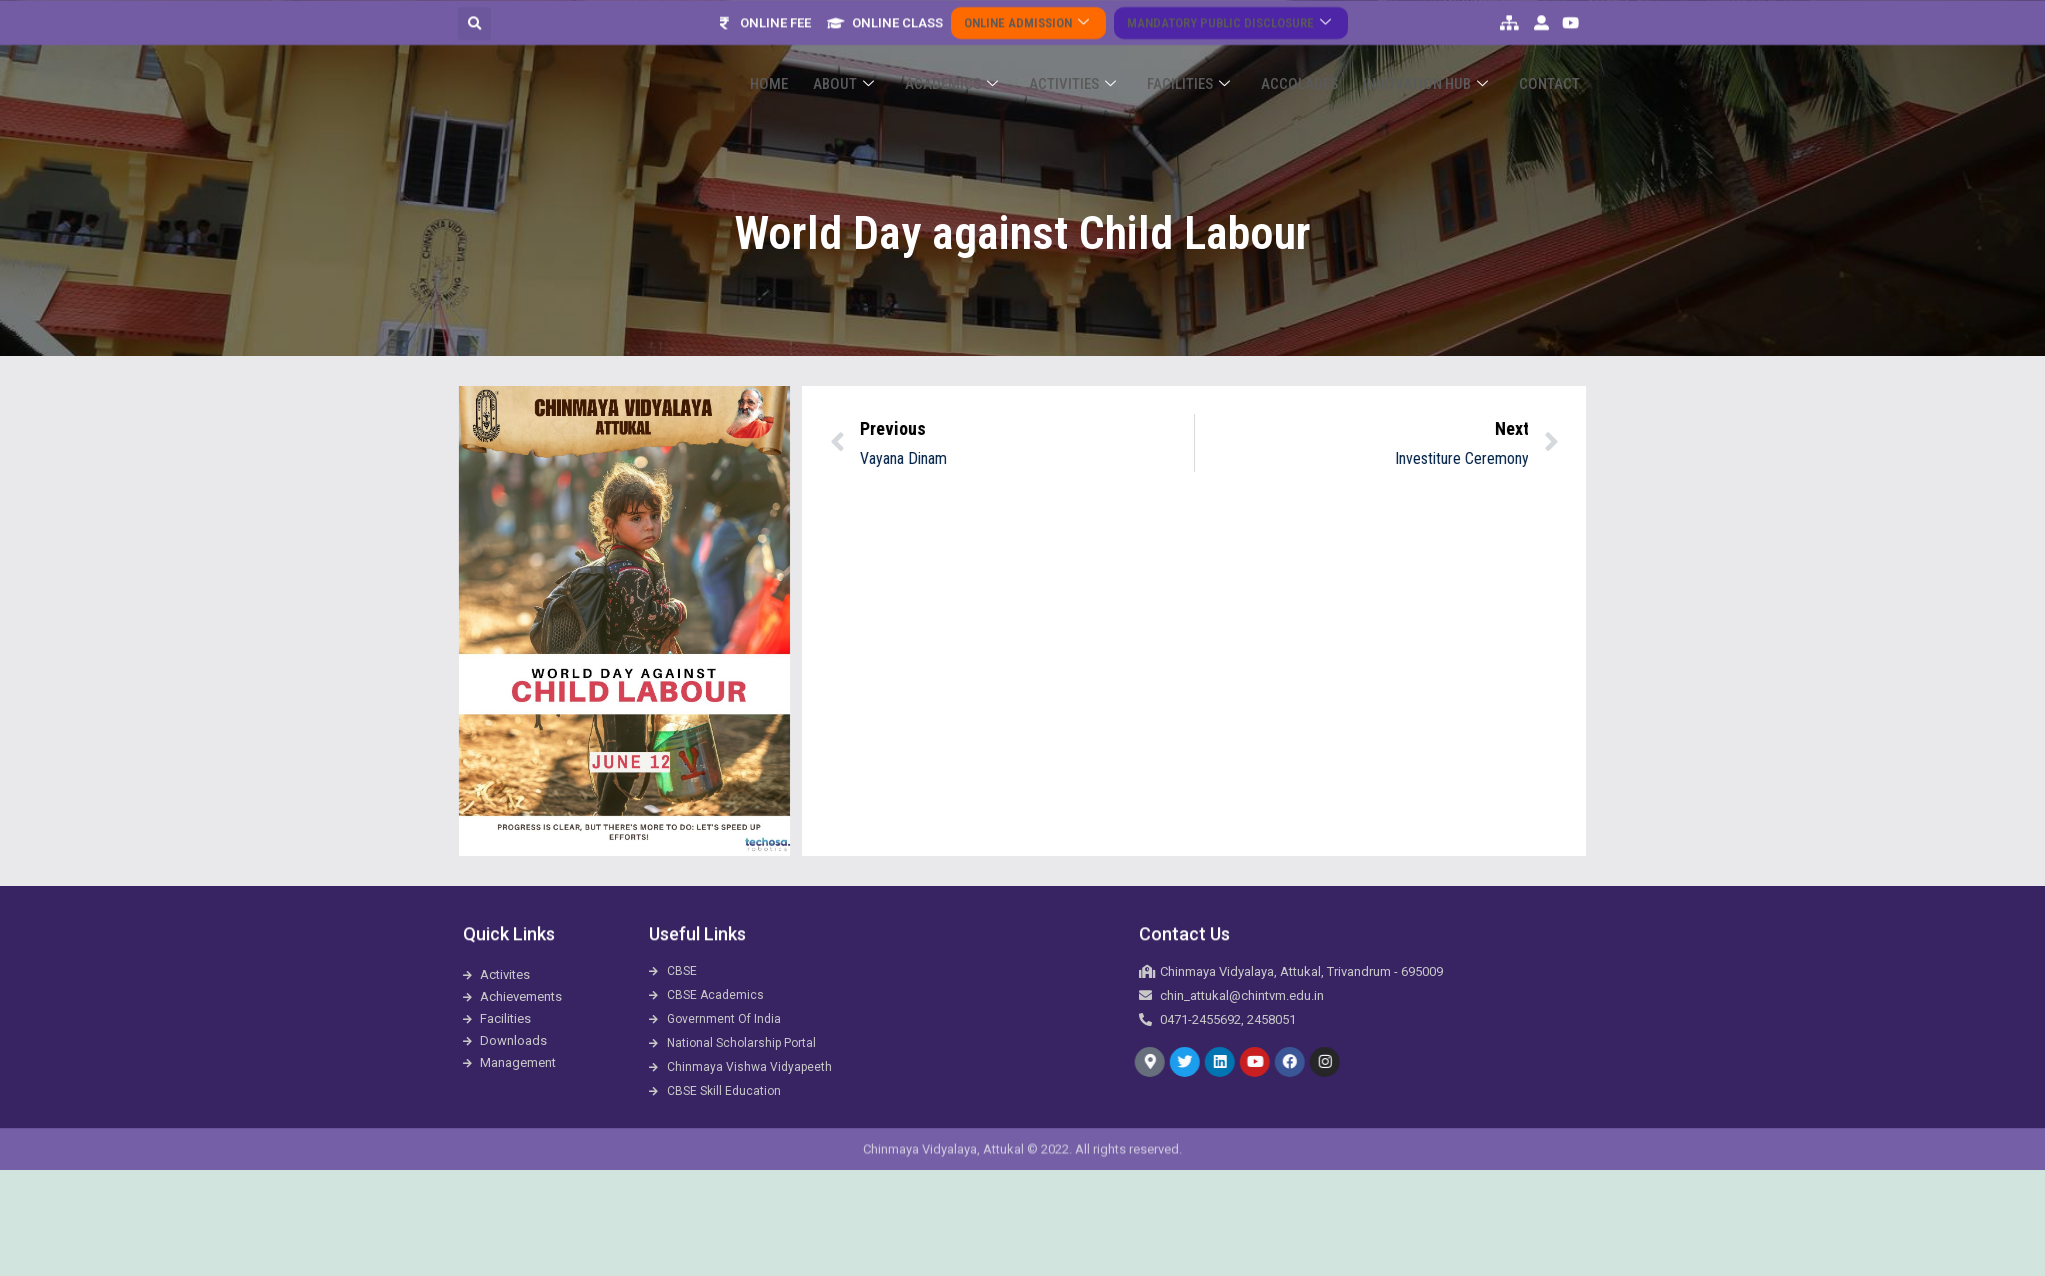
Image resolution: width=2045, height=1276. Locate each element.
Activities (1112, 61)
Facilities (1219, 61)
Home (836, 61)
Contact (1553, 61)
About (901, 61)
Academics (1000, 61)
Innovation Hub (1438, 61)
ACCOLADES (1321, 61)
